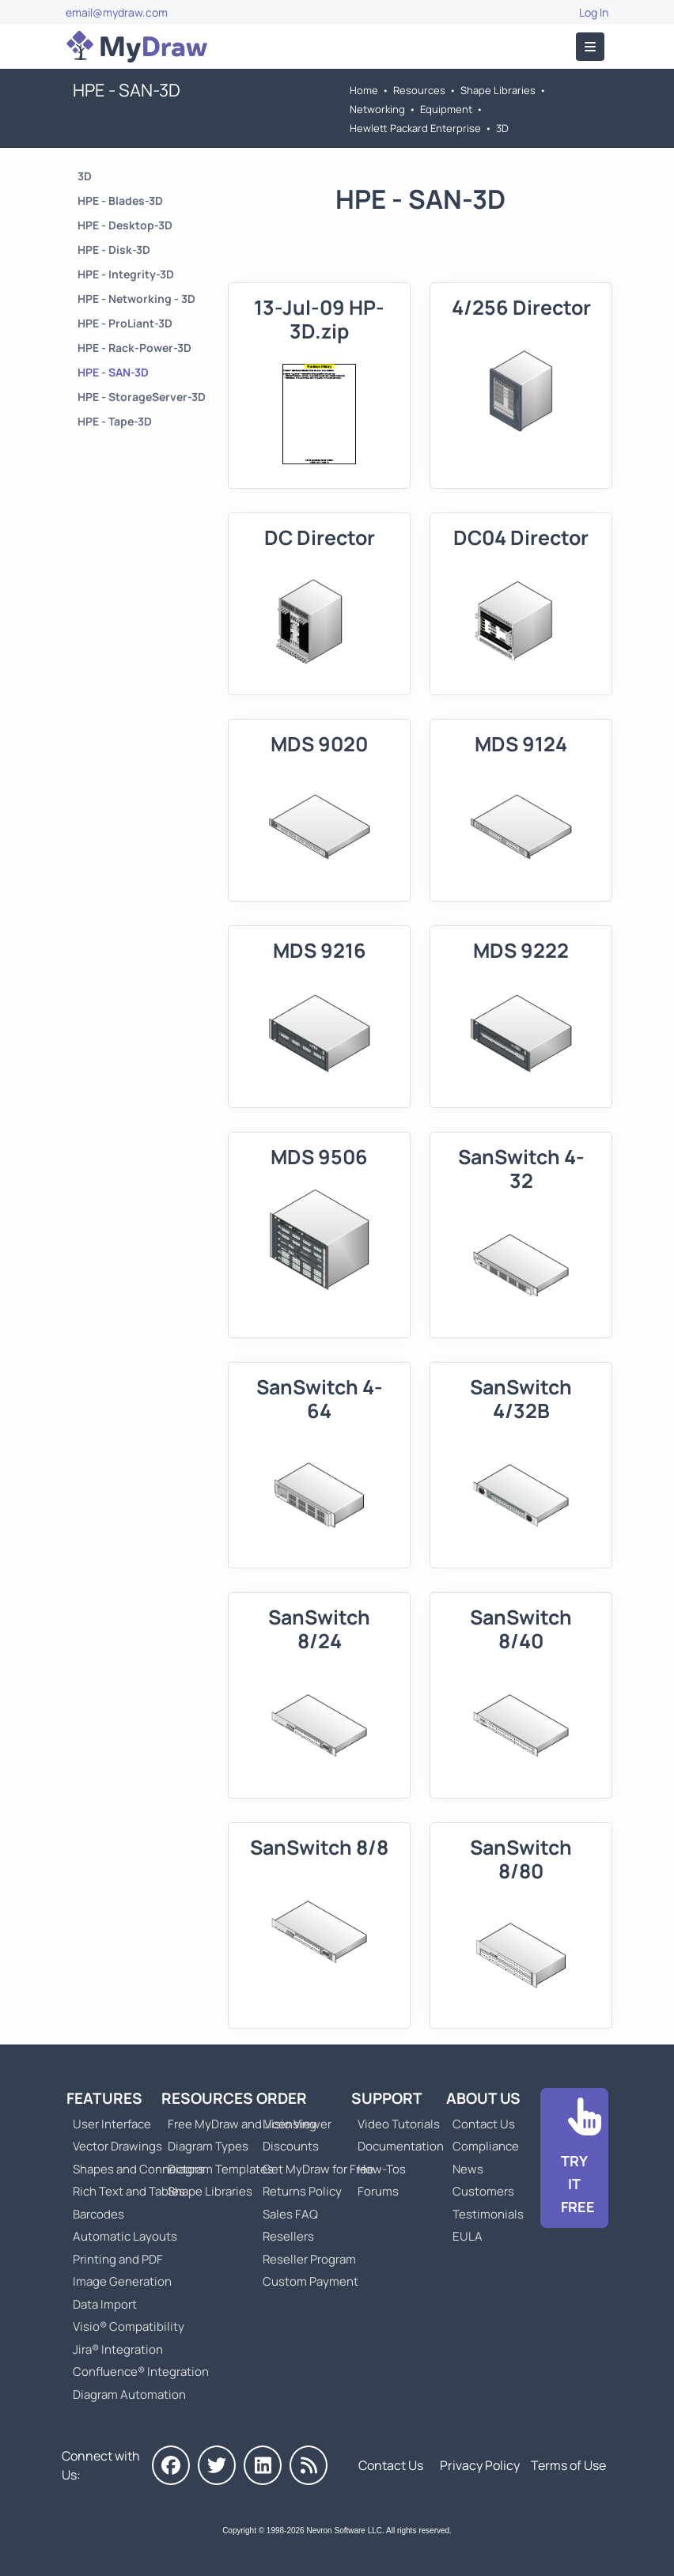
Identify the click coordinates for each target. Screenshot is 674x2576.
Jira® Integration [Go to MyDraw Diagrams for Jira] (118, 2349)
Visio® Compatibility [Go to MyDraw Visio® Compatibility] (128, 2326)
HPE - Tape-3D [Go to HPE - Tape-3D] (115, 421)
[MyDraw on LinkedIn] (263, 2465)
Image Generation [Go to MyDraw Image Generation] (122, 2281)
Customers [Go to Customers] (483, 2191)
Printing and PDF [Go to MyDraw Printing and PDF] (118, 2259)
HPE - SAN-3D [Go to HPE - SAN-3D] (113, 372)
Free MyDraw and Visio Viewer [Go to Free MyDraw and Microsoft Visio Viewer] (244, 2124)
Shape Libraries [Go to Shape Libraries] (498, 90)
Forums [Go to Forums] (378, 2191)
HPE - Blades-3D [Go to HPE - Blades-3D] (120, 200)
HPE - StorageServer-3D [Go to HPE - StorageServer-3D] (142, 396)
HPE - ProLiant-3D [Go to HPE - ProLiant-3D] (125, 323)
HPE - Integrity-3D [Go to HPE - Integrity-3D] (126, 274)
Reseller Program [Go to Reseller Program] (309, 2259)
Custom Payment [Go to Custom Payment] (310, 2281)
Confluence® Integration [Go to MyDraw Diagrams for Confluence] (141, 2371)
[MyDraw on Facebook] (171, 2465)
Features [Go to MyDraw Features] (104, 2098)
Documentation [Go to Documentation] (401, 2146)
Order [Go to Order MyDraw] (281, 2098)
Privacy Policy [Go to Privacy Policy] (480, 2465)
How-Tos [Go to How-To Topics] (382, 2169)
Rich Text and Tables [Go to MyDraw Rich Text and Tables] (129, 2191)
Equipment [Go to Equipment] (446, 109)
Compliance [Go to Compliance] (485, 2146)
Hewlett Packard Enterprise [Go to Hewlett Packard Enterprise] (415, 128)
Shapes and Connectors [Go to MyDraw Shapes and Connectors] (139, 2169)
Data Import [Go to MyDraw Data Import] (105, 2304)
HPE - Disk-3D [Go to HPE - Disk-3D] (114, 249)
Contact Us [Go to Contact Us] (483, 2124)
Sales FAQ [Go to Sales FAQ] (290, 2214)
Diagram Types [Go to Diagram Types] (208, 2146)
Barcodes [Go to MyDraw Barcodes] (98, 2214)
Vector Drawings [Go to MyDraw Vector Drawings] (117, 2146)
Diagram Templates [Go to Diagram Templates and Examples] (221, 2169)
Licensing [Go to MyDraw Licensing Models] (289, 2124)
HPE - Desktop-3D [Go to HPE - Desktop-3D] (125, 225)
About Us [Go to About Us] (483, 2098)
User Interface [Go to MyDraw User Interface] (112, 2124)
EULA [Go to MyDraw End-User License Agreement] (467, 2236)
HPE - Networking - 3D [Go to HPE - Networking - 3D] (136, 298)
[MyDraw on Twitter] (217, 2465)
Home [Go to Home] (364, 90)
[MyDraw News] (309, 2465)
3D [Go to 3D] (502, 128)
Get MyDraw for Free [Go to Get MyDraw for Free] (318, 2169)
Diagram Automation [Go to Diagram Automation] (129, 2394)
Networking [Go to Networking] (377, 109)
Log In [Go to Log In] (593, 12)
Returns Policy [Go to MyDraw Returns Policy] (302, 2191)
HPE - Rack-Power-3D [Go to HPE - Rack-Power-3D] (134, 347)
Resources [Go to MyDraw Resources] (419, 90)
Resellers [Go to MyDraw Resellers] (288, 2236)
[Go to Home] (137, 46)
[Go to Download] (574, 2158)
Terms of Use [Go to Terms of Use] (568, 2465)
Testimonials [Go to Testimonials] (488, 2214)
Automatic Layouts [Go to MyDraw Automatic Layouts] (125, 2236)
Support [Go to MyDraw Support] (386, 2098)
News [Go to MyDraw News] (467, 2169)
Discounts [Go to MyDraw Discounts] (291, 2146)
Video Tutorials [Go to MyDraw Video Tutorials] (399, 2124)
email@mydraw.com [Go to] (117, 12)
